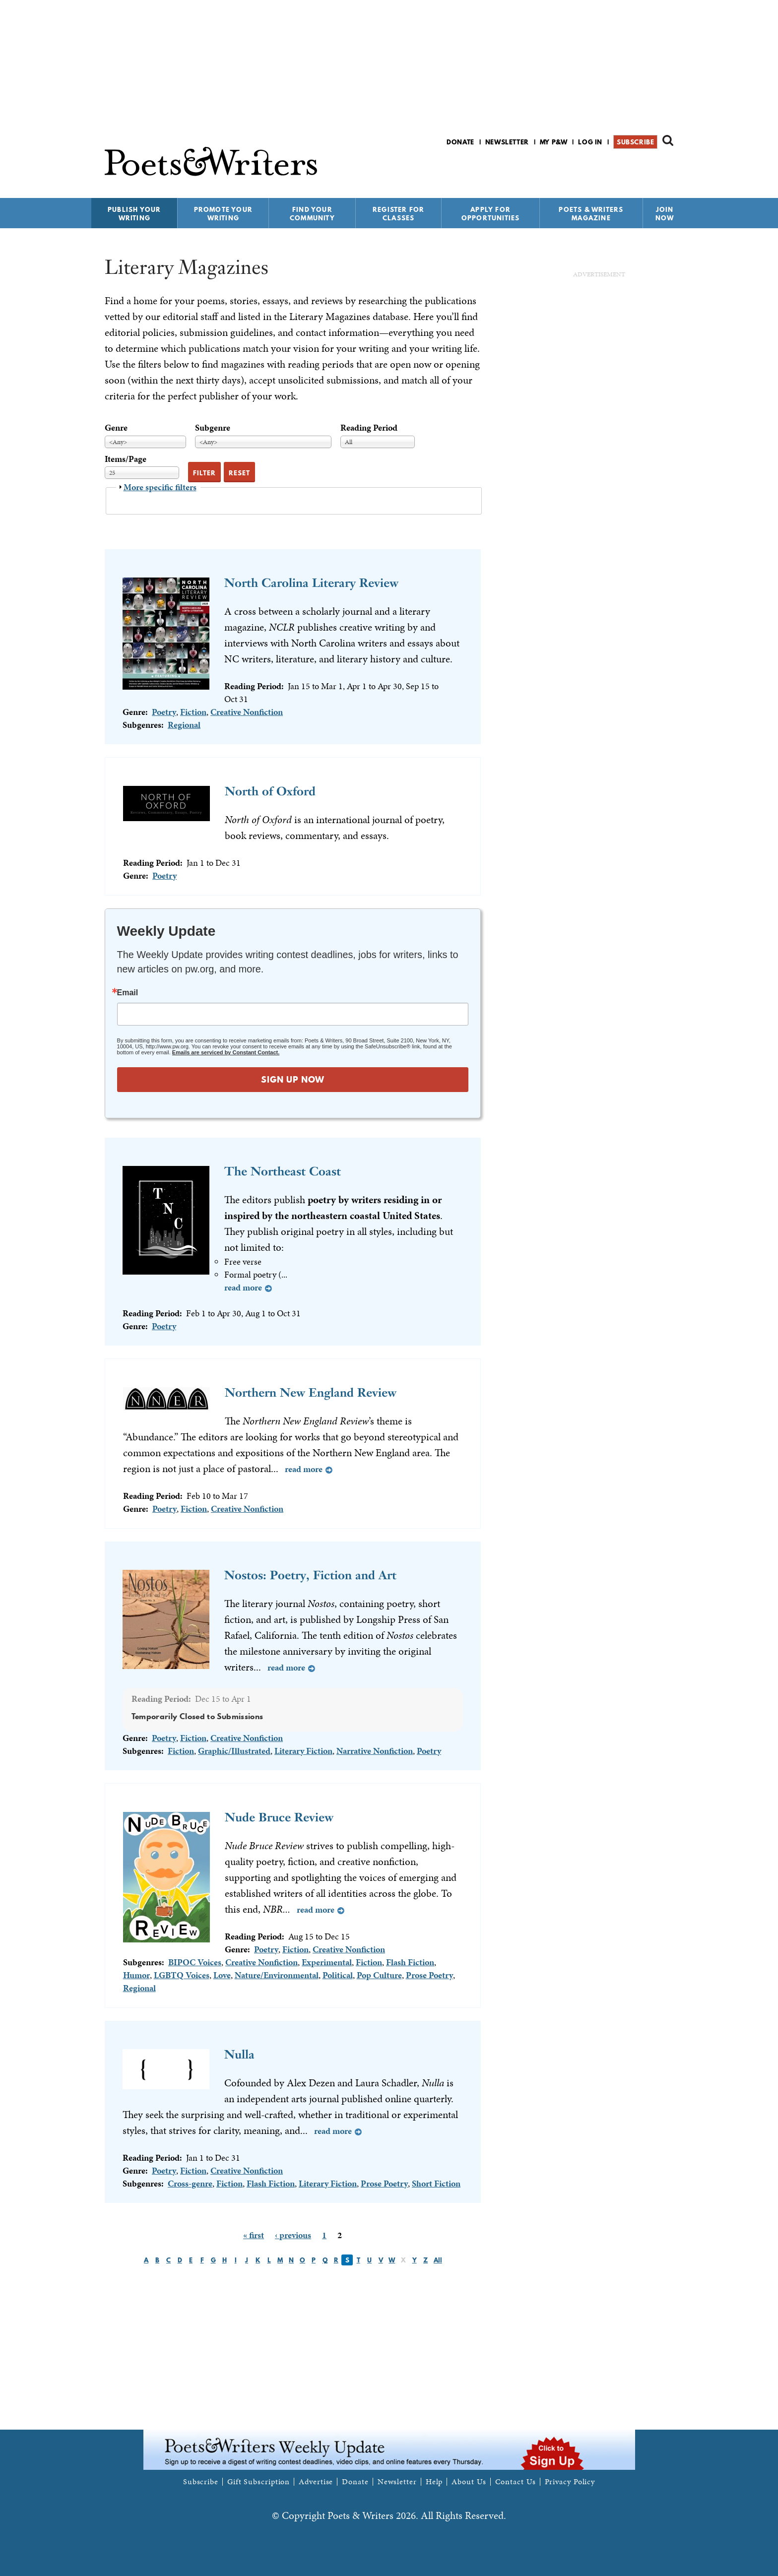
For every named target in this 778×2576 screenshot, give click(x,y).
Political (338, 1975)
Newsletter (507, 141)
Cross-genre (190, 2183)
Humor (136, 1975)
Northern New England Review (310, 1392)
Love (222, 1975)
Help (434, 2482)
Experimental (327, 1962)
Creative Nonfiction (246, 712)
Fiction (193, 712)
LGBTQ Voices (181, 1975)
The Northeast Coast (282, 1171)
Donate (460, 141)
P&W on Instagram (666, 168)
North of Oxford (270, 791)
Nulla (239, 2054)
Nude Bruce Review (279, 1817)
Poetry (164, 712)
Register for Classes (398, 213)
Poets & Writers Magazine (591, 213)
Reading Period (368, 427)
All (438, 2259)
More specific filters (160, 487)
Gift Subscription (258, 2482)
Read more (243, 1287)
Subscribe (635, 141)
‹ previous (293, 2235)
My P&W (554, 141)
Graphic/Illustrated (234, 1750)
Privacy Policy (570, 2482)
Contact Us (515, 2482)
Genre (116, 427)
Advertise (316, 2482)
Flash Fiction (410, 1962)
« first (253, 2235)
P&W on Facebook (633, 168)
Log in (590, 141)
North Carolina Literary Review (311, 582)
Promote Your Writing (223, 213)
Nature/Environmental (277, 1975)
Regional (184, 724)
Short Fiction (436, 2183)
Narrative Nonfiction (374, 1750)
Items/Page (125, 458)
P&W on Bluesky (649, 168)
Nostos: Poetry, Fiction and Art (310, 1575)
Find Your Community (312, 213)
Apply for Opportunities (490, 213)
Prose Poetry (429, 1975)
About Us (469, 2482)
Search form (667, 140)
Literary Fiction (303, 1750)
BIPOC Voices (194, 1962)
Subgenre (212, 427)
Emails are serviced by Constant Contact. (225, 1052)
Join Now (664, 213)
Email (127, 993)
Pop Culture (379, 1975)
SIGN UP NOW (292, 1079)
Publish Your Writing (134, 213)
